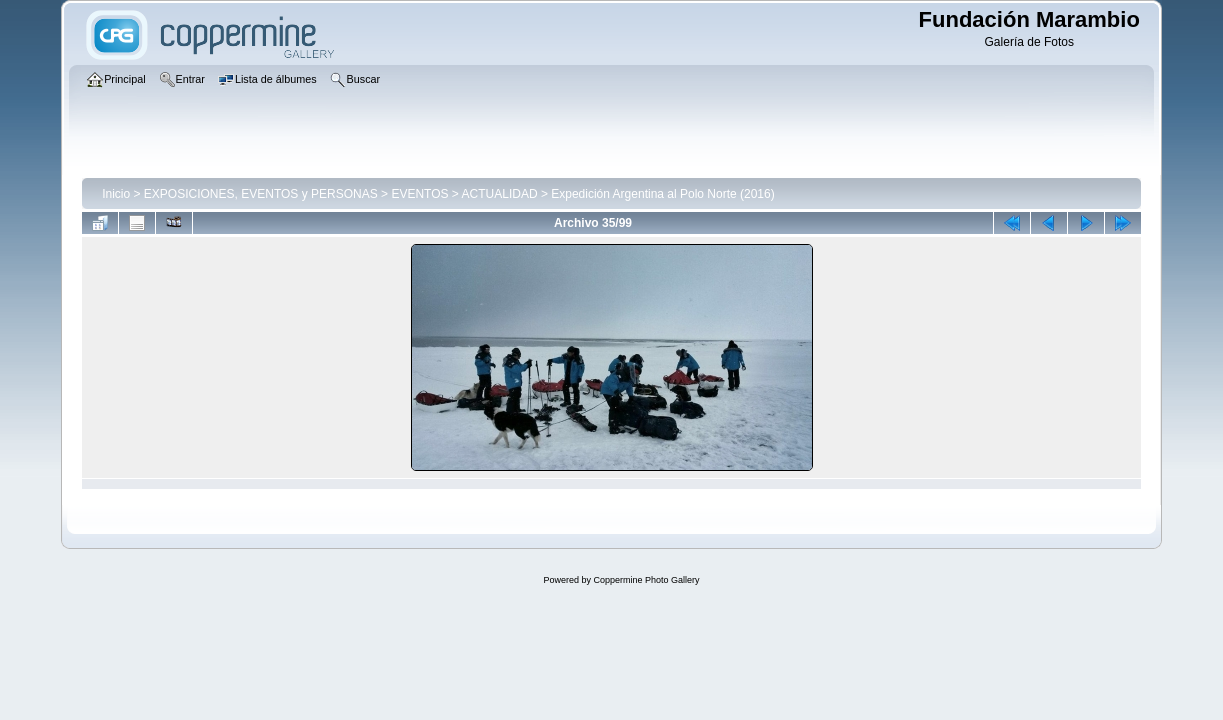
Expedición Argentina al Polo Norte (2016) (662, 194)
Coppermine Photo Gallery (646, 580)
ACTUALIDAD (500, 194)
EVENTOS (419, 194)
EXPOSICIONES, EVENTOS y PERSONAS (261, 194)
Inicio (116, 194)
